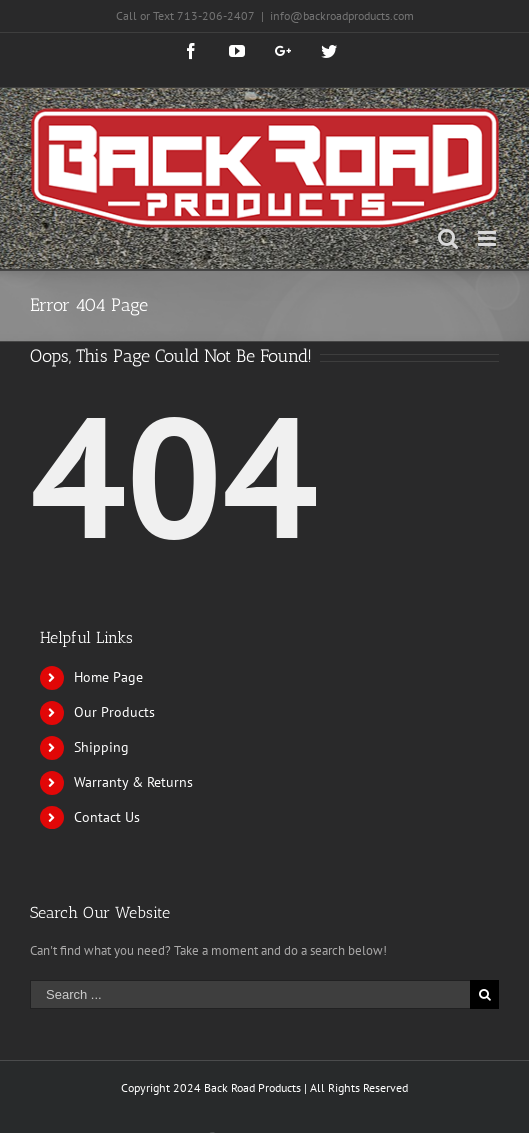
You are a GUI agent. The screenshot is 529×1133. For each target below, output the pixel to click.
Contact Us (107, 817)
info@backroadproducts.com (342, 15)
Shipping (101, 747)
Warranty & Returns (133, 782)
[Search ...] (250, 994)
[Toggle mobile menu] (488, 238)
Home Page (108, 677)
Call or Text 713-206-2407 (185, 15)
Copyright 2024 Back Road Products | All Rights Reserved (264, 1087)
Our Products (114, 712)
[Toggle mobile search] (448, 238)
